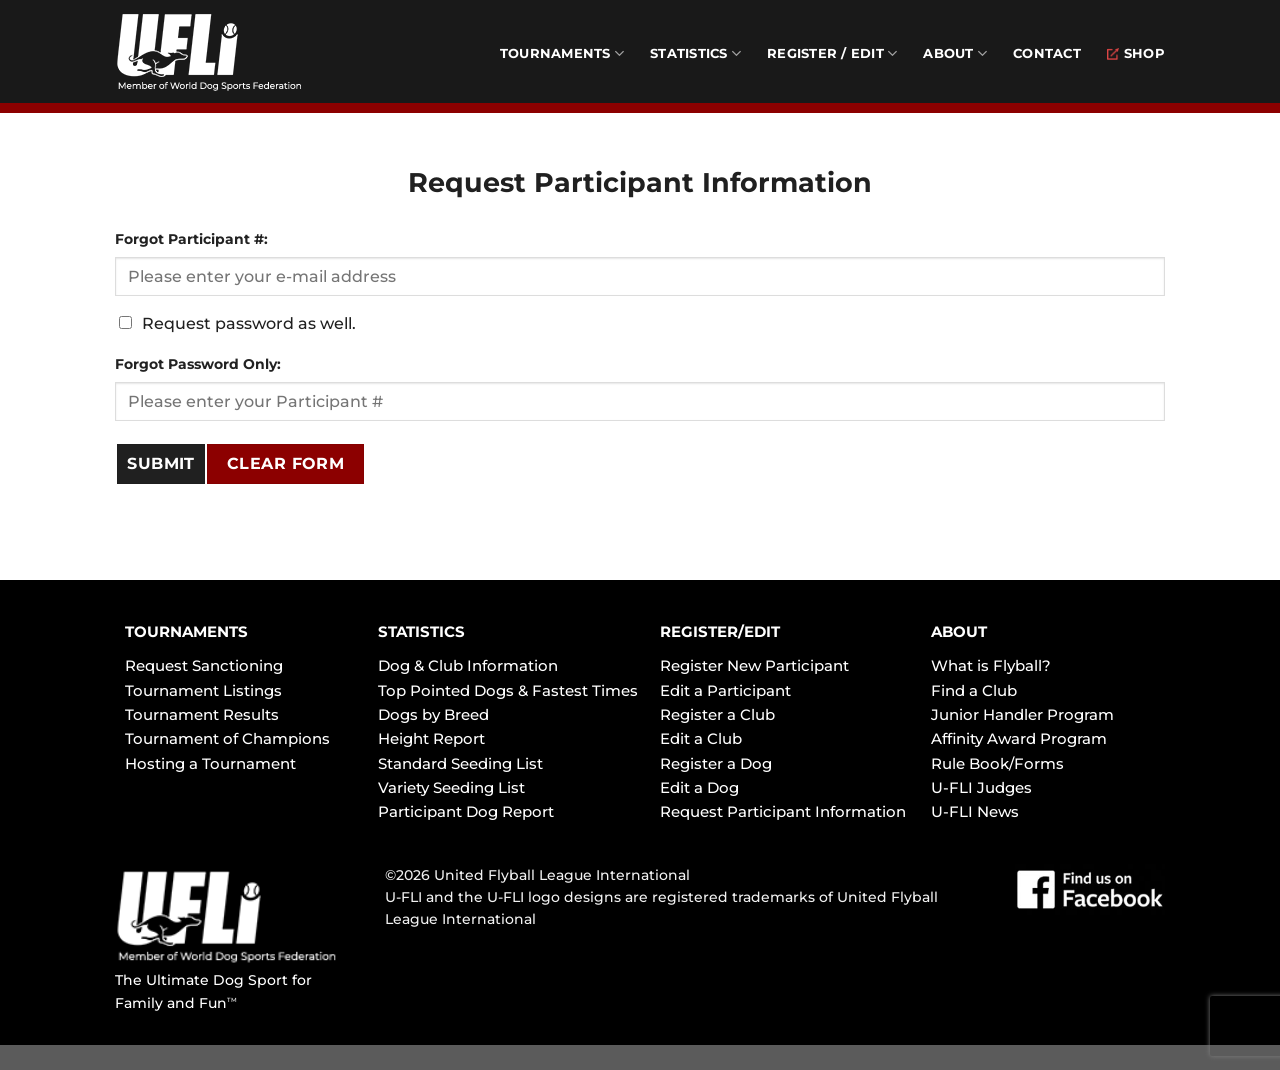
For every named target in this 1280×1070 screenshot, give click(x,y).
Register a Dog (716, 763)
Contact (1047, 53)
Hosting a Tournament (210, 763)
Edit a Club (701, 738)
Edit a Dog (699, 787)
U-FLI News (975, 811)
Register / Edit (832, 53)
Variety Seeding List (451, 787)
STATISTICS (421, 631)
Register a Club (717, 714)
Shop (1136, 53)
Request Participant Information (783, 811)
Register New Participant (754, 665)
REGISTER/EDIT (720, 631)
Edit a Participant (725, 690)
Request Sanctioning (204, 665)
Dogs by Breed (433, 714)
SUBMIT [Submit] (161, 463)
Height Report (431, 738)
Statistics (695, 53)
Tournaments (562, 53)
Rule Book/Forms (997, 763)
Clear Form (286, 463)
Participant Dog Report (466, 811)
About (955, 53)
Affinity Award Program (1019, 738)
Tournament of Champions (227, 738)
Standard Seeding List (460, 763)
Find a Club (974, 690)
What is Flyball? (991, 665)
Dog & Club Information (468, 665)
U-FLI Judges (981, 787)
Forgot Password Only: (198, 364)
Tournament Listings (203, 690)
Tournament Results (202, 714)
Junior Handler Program (1022, 714)
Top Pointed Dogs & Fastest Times (508, 690)
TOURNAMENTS (186, 631)
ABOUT (959, 631)
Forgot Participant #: (191, 239)
